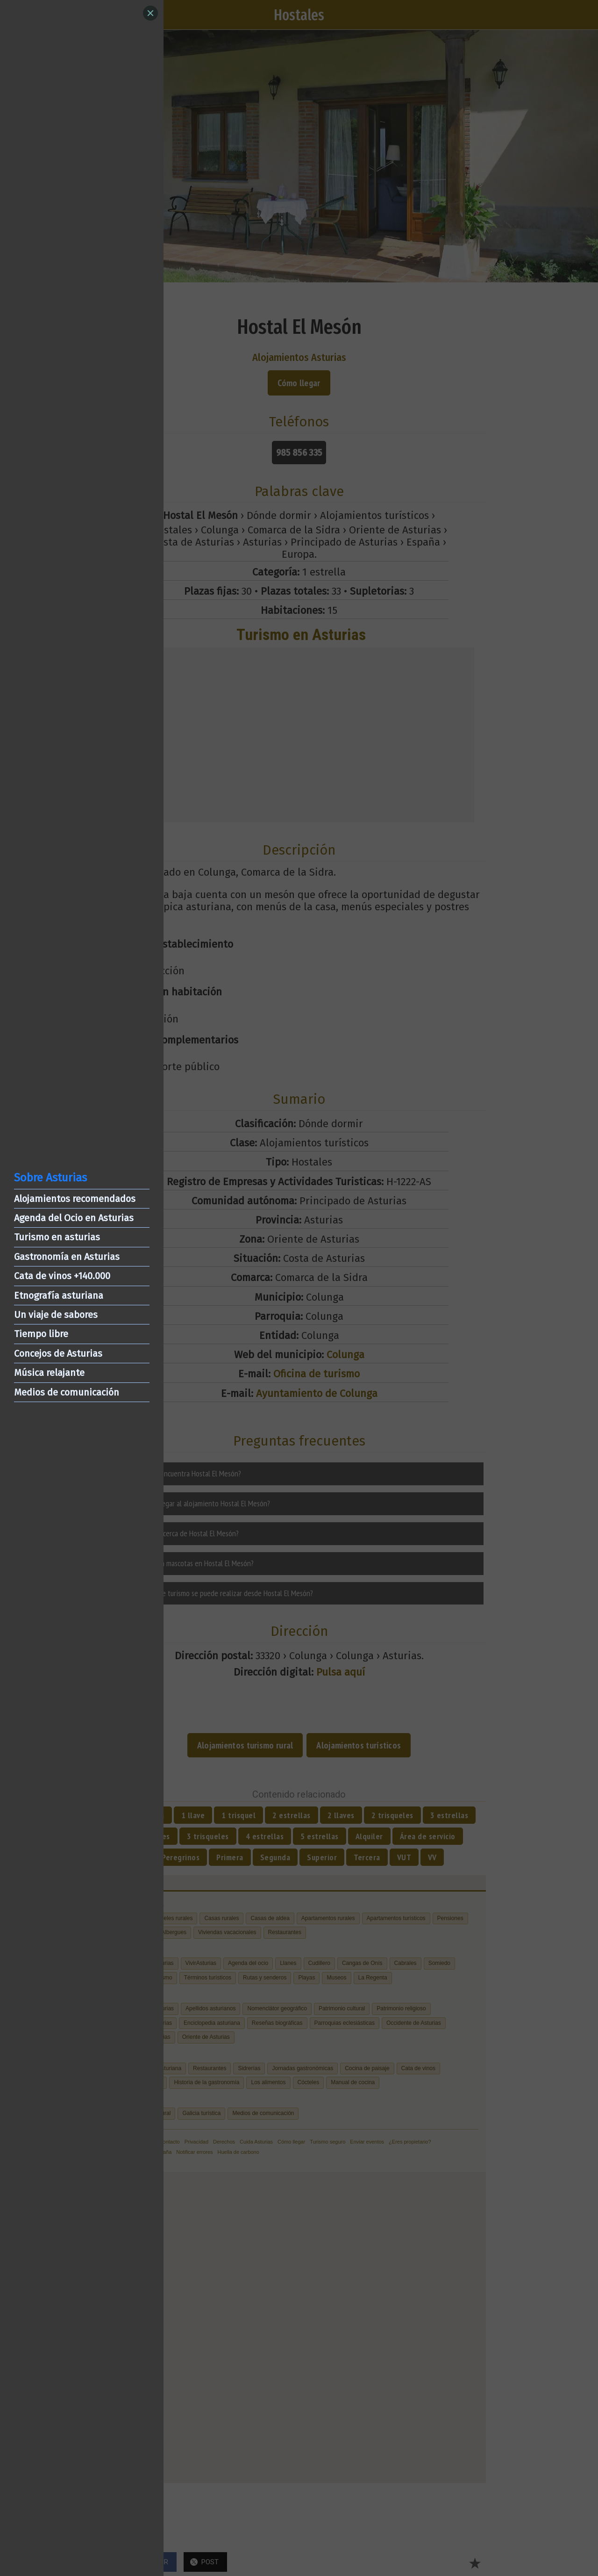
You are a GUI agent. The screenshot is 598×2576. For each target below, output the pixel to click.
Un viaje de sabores (56, 1314)
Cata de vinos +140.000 (62, 1275)
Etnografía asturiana (58, 1295)
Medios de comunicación (66, 1392)
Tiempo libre (41, 1333)
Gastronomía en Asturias (67, 1256)
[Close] (150, 13)
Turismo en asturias (57, 1237)
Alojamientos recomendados (74, 1198)
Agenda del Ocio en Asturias (74, 1217)
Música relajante (49, 1372)
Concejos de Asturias (58, 1353)
